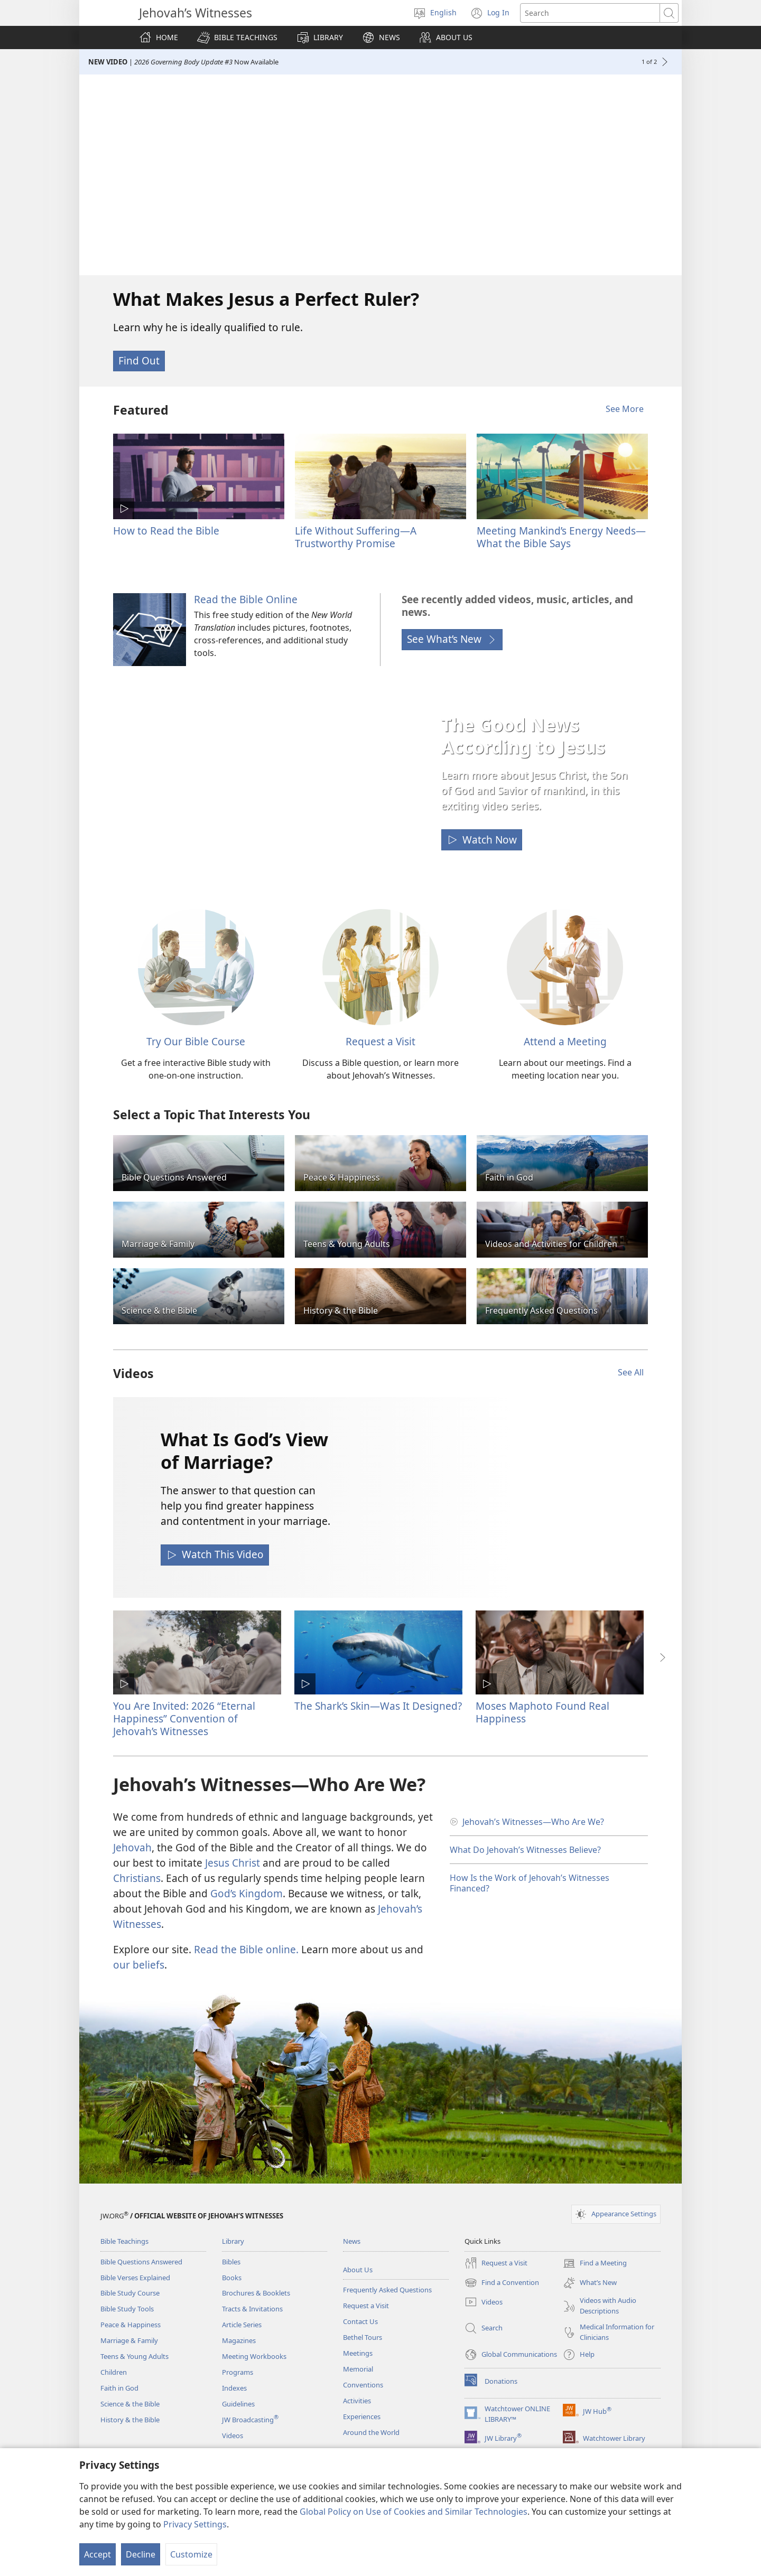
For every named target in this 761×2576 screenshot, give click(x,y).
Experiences (361, 2416)
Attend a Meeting (565, 1041)
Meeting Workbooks (254, 2356)
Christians (137, 1878)
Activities (357, 2400)
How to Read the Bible (166, 530)
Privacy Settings (195, 2524)
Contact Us (360, 2321)
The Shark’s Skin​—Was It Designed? (378, 1706)
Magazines (239, 2340)
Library (233, 2241)
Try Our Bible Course (195, 1041)
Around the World (371, 2432)
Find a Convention (502, 2283)
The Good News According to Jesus (523, 736)
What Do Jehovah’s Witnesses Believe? (525, 1850)
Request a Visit (380, 1041)
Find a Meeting (595, 2263)
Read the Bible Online (246, 599)
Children (113, 2372)
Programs (237, 2372)
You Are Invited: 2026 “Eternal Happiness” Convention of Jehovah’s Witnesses (184, 1718)
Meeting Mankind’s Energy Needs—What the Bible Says (561, 536)
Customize (191, 2554)
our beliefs (138, 1964)
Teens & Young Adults (134, 2356)
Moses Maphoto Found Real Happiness (542, 1712)
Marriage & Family (129, 2340)
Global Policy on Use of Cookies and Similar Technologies (413, 2511)
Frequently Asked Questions (387, 2289)
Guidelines (238, 2404)
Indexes (234, 2388)
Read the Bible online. (246, 1949)
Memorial (358, 2369)
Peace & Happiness (130, 2324)
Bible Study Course (130, 2293)
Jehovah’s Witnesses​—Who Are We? (533, 1821)
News (351, 2241)
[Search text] (590, 13)
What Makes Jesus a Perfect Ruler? (266, 299)
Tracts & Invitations (252, 2308)
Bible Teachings (124, 2241)
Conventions (363, 2385)
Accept (97, 2554)
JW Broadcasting (250, 2419)
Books (232, 2277)
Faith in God (119, 2388)
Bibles (231, 2261)
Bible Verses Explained (135, 2277)
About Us (358, 2269)
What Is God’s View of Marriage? (244, 1450)
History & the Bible (130, 2419)
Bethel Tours (362, 2337)
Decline (140, 2554)
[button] (237, 37)
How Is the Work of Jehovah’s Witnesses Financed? (529, 1883)
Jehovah (132, 1847)
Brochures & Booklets (256, 2293)
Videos (232, 2435)
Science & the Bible (130, 2404)
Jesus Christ (232, 1863)
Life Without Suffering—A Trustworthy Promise (355, 536)
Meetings (358, 2353)
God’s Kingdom (246, 1893)
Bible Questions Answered (141, 2261)
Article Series (242, 2324)
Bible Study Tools (127, 2308)
